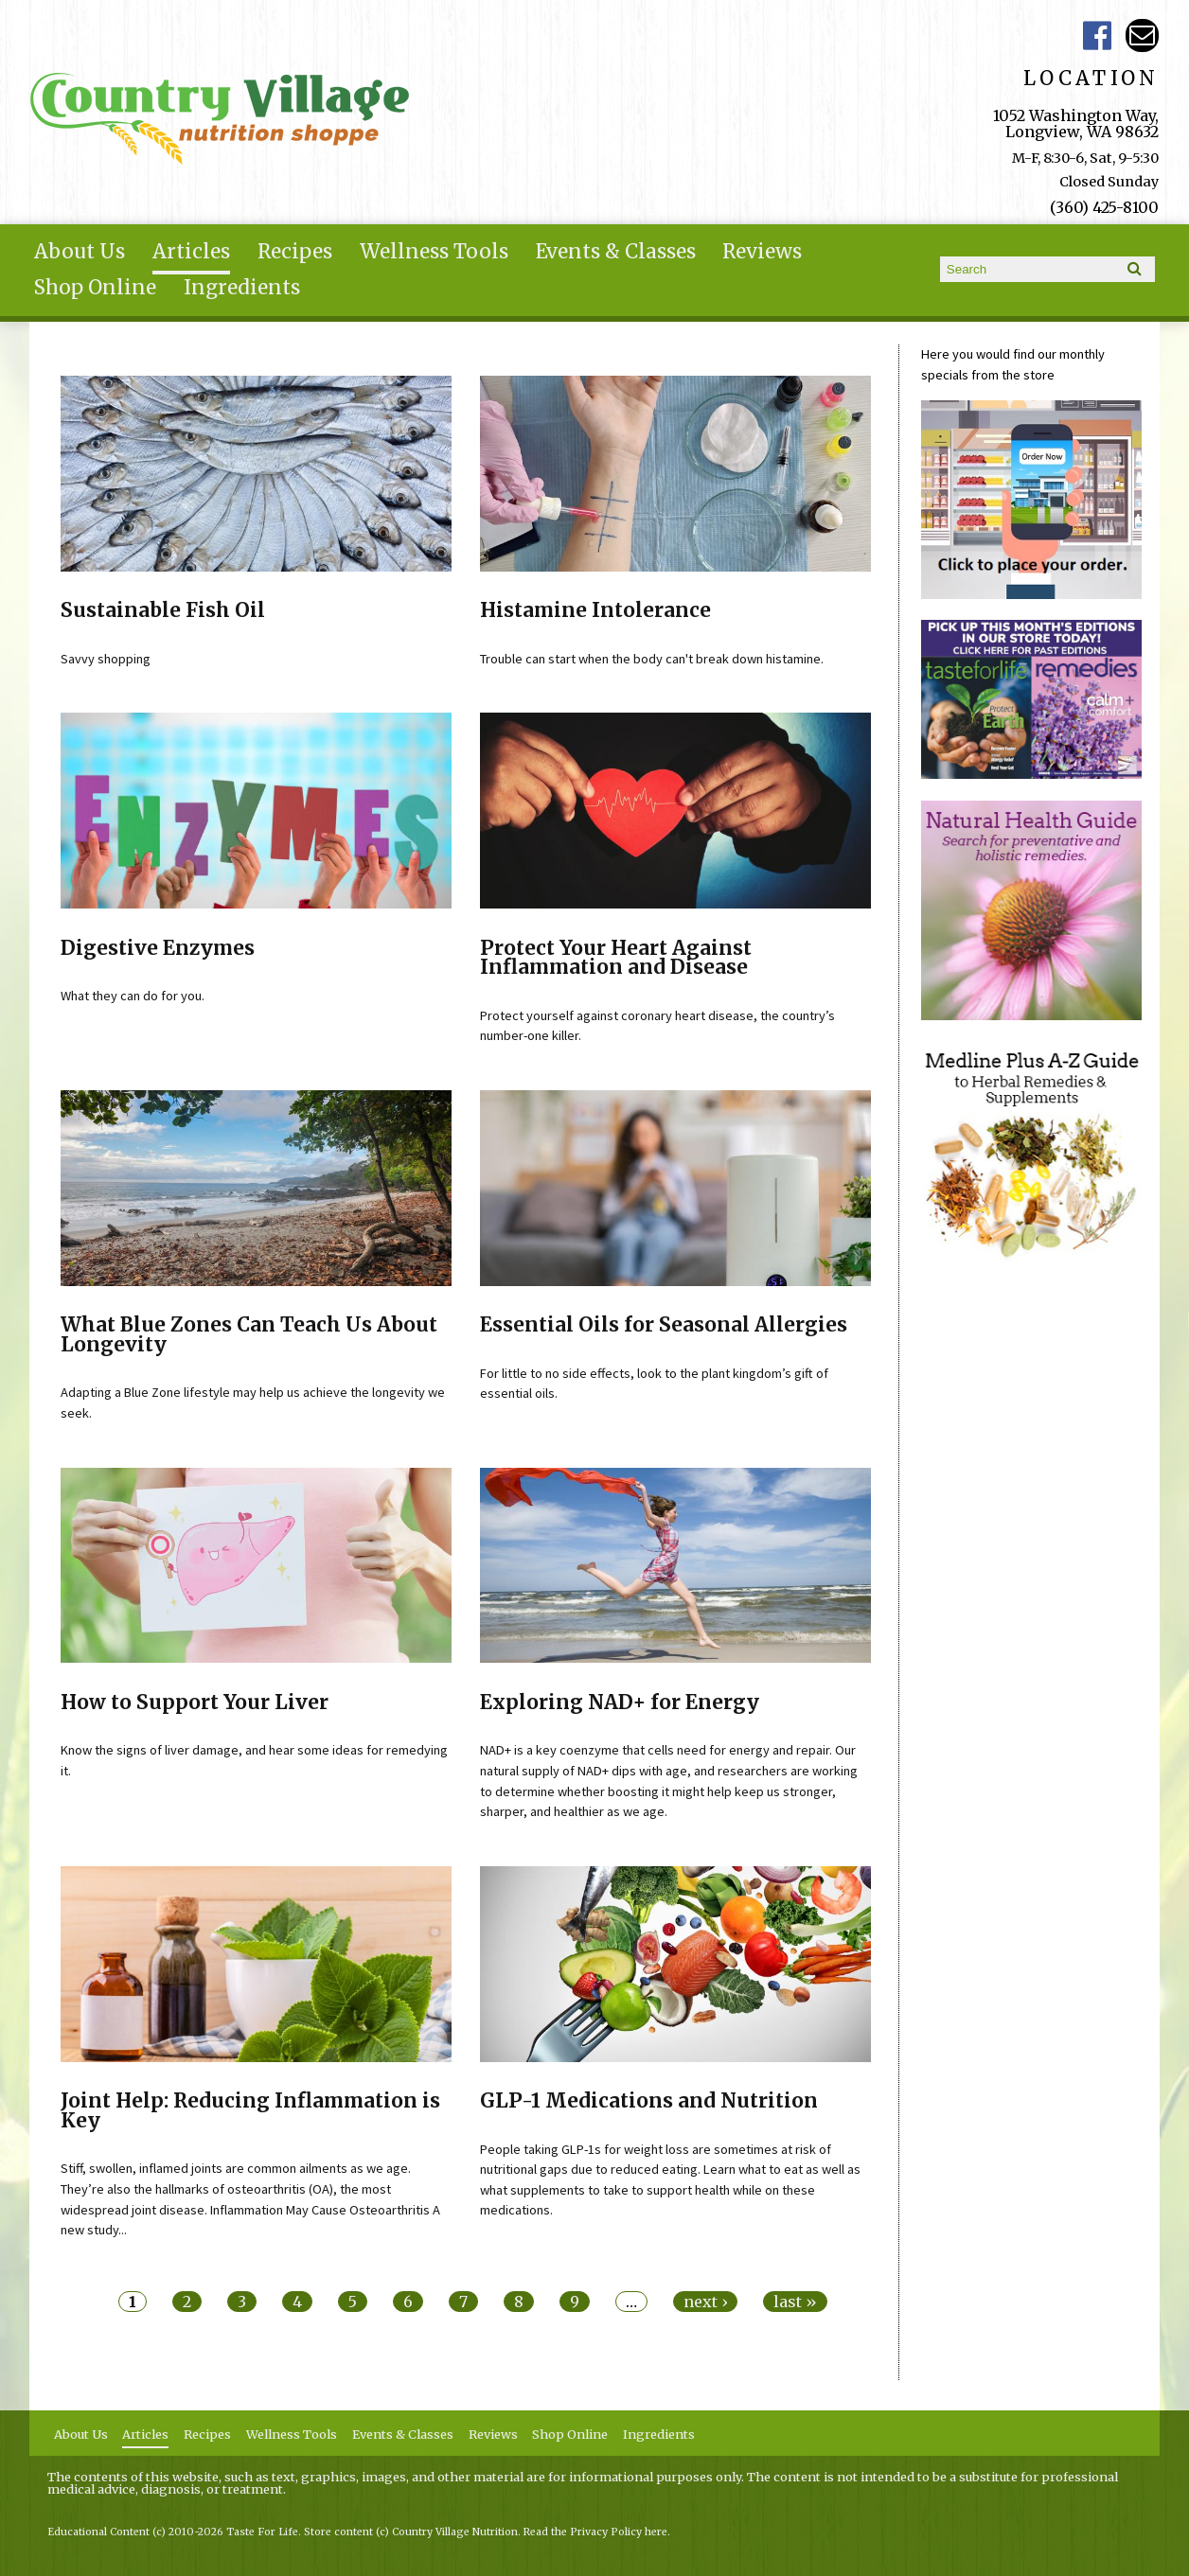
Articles (191, 251)
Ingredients (242, 287)
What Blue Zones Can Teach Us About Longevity (249, 1335)
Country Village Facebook (1096, 35)
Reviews (762, 251)
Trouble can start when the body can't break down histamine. (652, 658)
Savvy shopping (106, 658)
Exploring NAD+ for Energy (619, 1702)
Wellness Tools (434, 251)
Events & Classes (616, 251)
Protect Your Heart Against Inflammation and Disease (616, 958)
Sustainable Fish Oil (163, 610)
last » (795, 2301)
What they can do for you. (132, 995)
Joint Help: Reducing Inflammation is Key (250, 2111)
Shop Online (95, 287)
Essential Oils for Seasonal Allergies (663, 1325)
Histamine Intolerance (595, 610)
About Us (79, 251)
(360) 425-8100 (1104, 207)
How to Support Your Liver (194, 1702)
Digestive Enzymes (158, 948)
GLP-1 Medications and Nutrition (649, 2101)
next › (705, 2301)
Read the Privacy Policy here (595, 2532)
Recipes (294, 251)
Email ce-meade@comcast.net (1142, 35)
